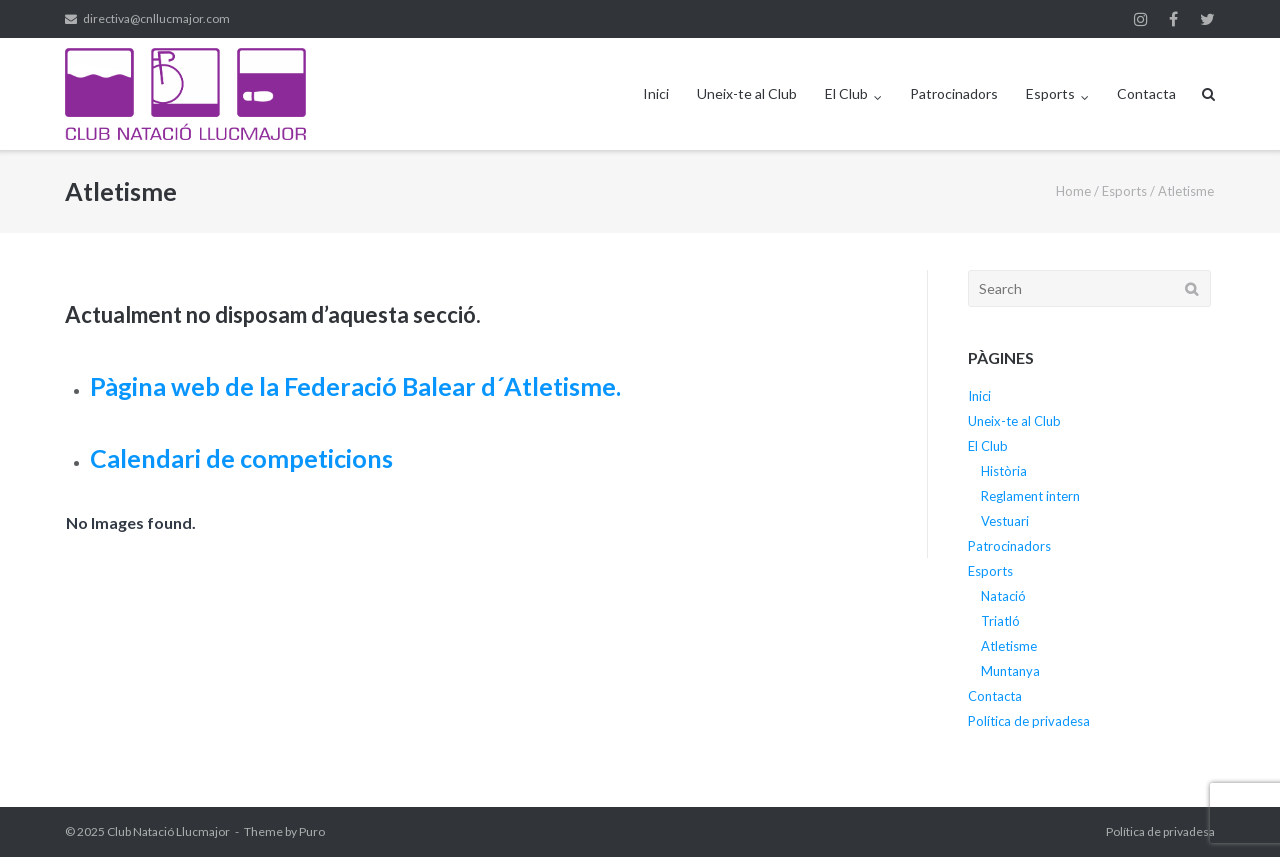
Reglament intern (1030, 496)
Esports (1050, 93)
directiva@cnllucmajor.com (156, 18)
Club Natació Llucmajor (168, 831)
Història (1004, 471)
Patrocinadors (954, 93)
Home (1073, 191)
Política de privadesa (1029, 721)
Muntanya (1010, 671)
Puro (312, 831)
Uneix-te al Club (747, 93)
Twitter (1207, 19)
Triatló (1000, 621)
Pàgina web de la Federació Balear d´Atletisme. (355, 386)
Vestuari (1005, 521)
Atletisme (1009, 646)
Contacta (1146, 93)
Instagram (1141, 19)
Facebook (1173, 19)
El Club (846, 93)
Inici (656, 93)
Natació (1003, 596)
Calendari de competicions (241, 458)
